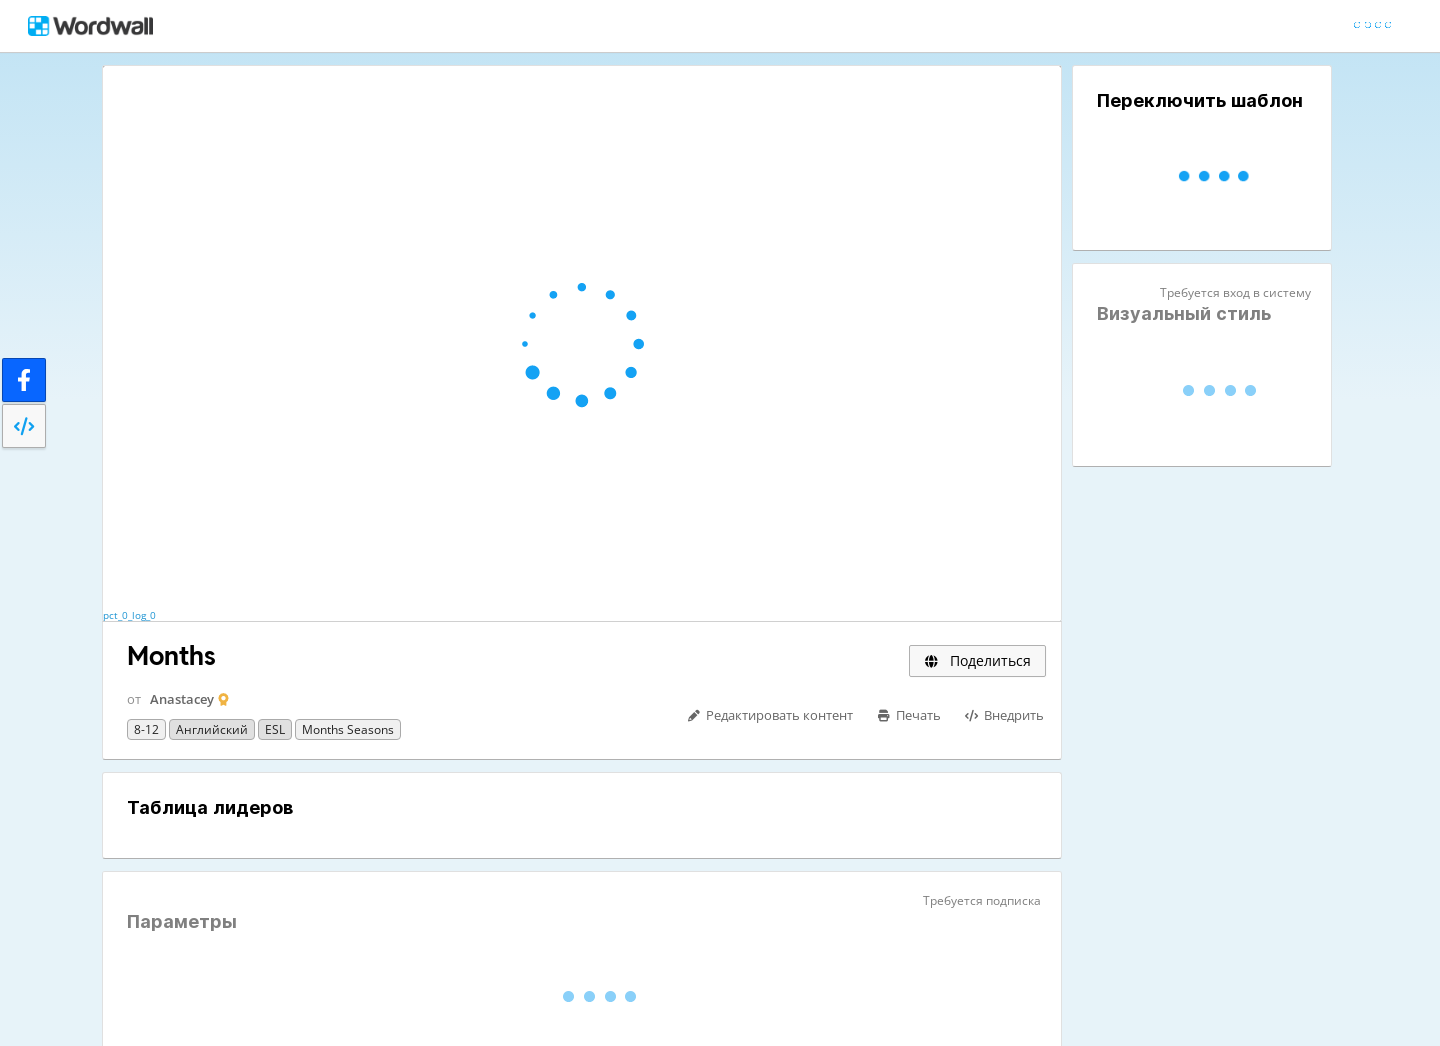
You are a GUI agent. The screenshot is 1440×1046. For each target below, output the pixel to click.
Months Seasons (348, 729)
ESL (275, 729)
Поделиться (977, 660)
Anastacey (182, 699)
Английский (212, 729)
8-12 (146, 729)
